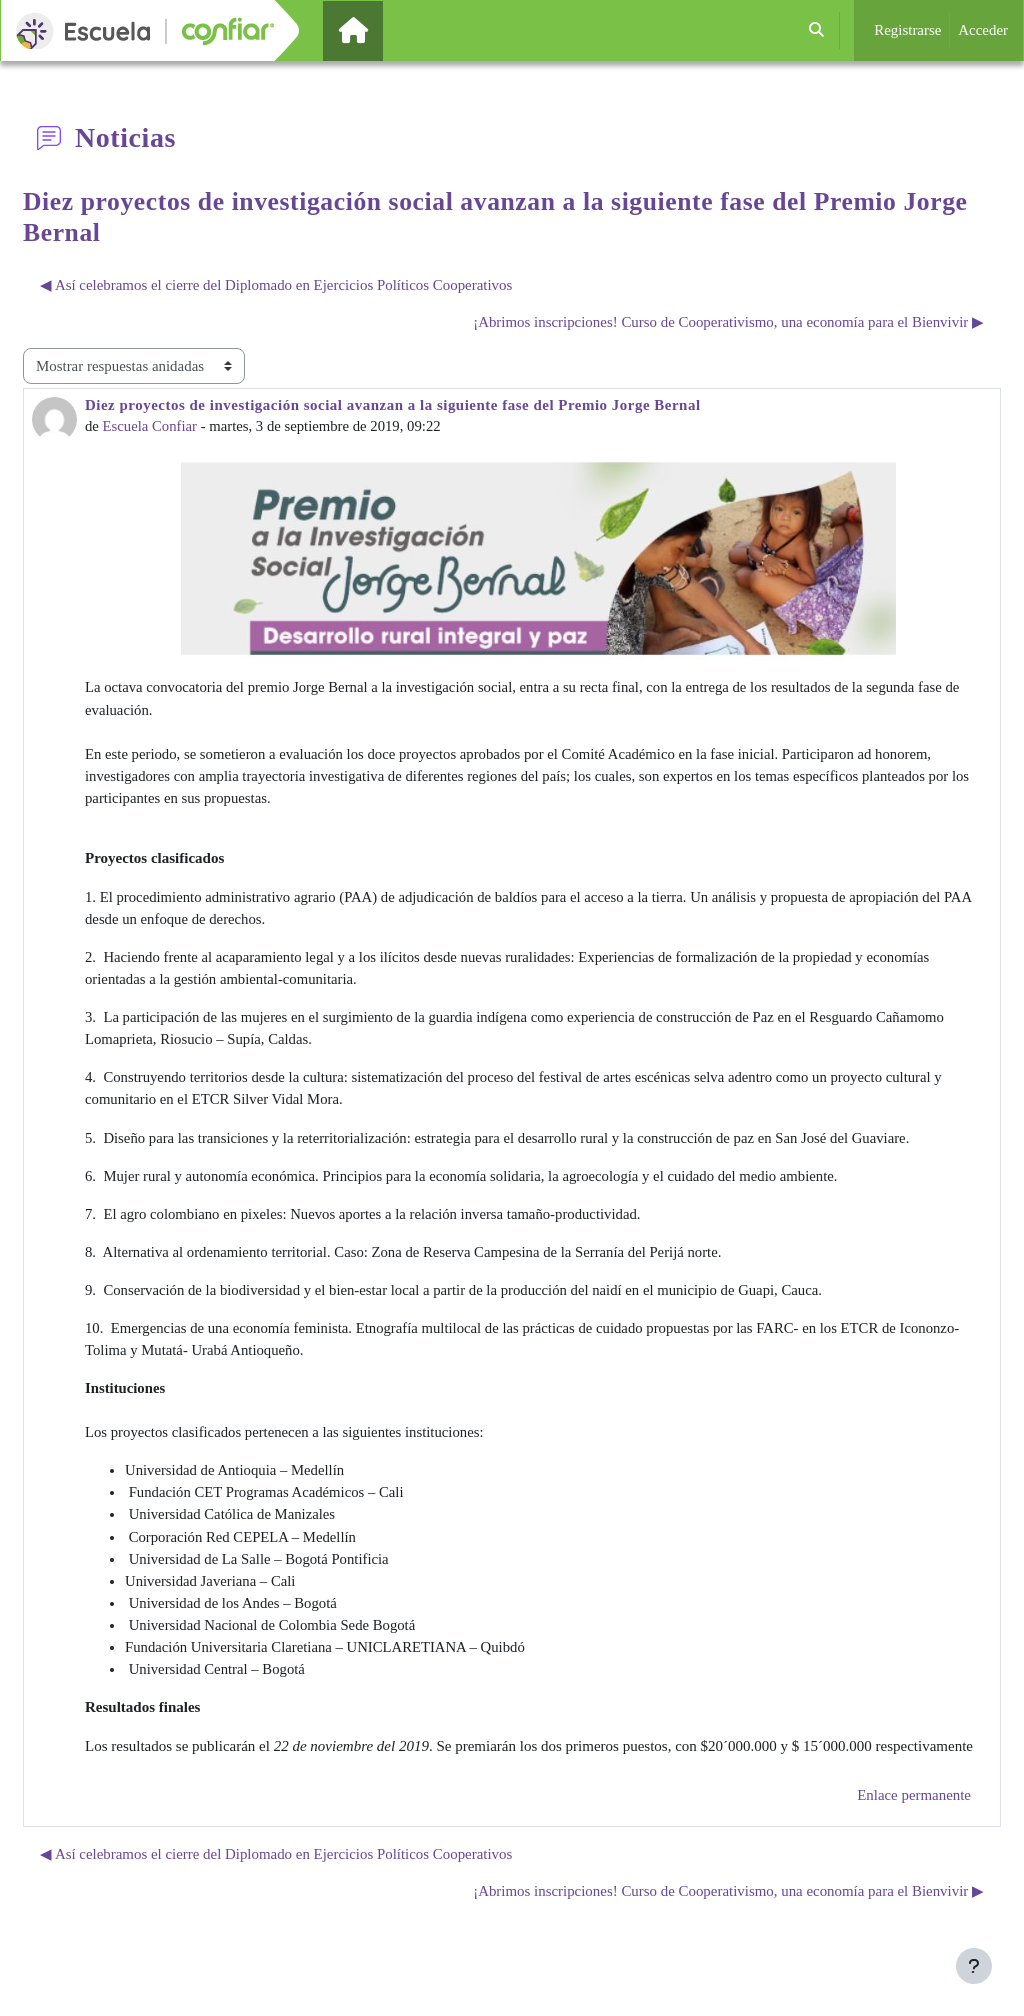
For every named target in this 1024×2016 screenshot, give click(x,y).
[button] (817, 30)
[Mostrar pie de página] (974, 1966)
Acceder (983, 30)
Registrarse (907, 30)
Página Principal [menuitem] (387, 30)
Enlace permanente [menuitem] (914, 1806)
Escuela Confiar (151, 426)
